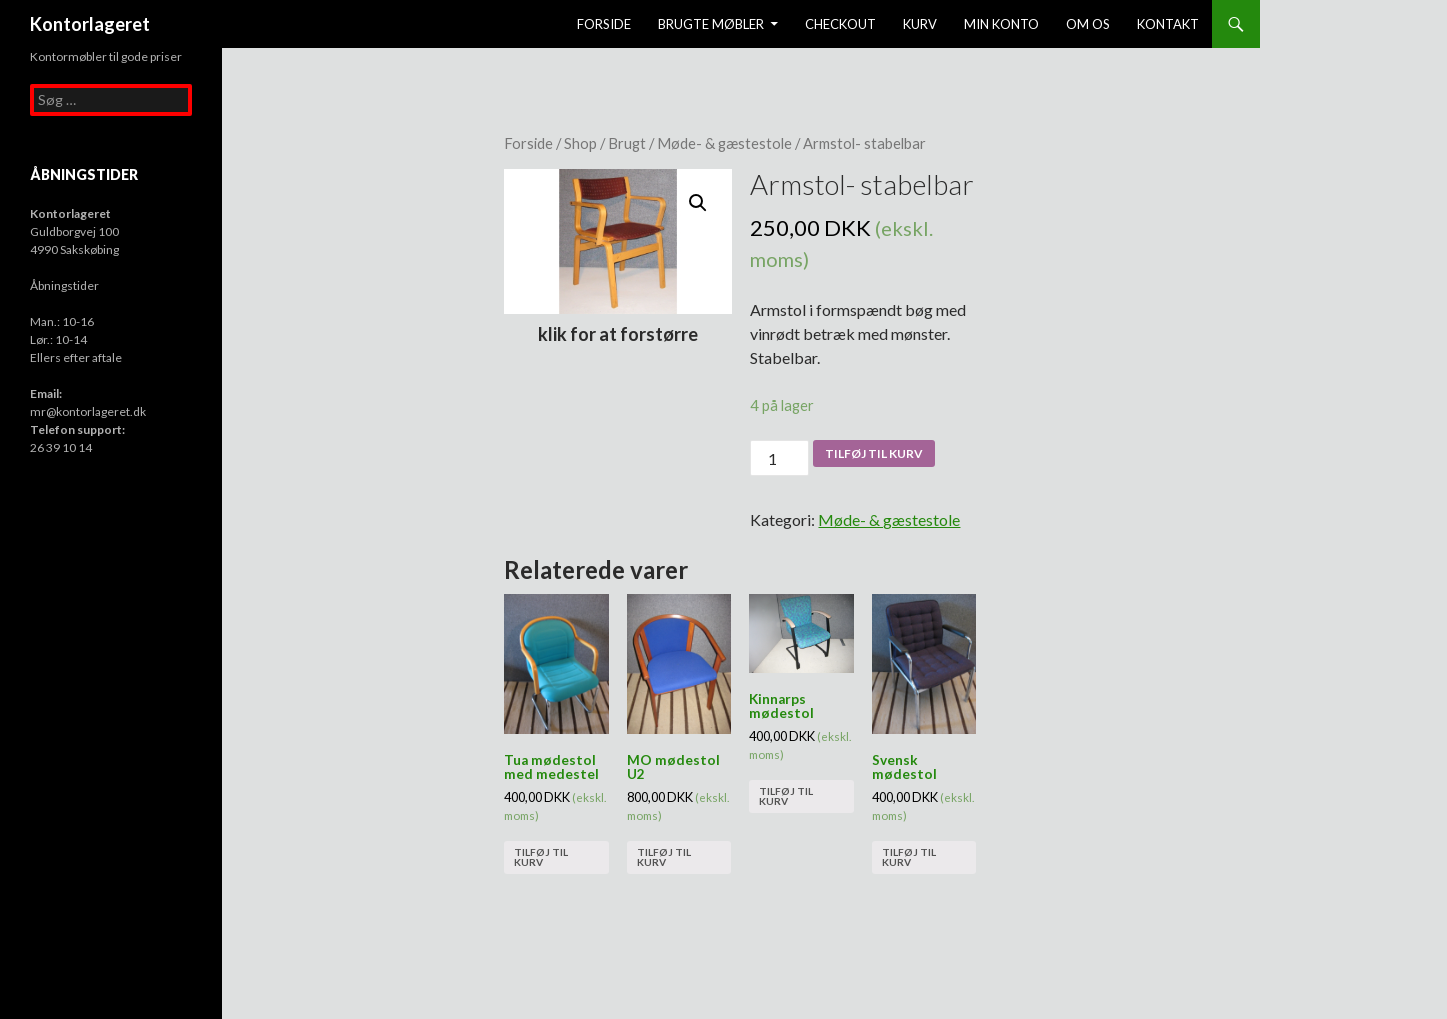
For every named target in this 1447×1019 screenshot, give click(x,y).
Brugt (627, 143)
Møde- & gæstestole (724, 143)
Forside (604, 24)
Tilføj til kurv (874, 453)
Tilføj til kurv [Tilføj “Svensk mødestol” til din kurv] (909, 857)
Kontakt (1168, 24)
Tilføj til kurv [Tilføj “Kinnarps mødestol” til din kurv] (786, 796)
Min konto (1001, 24)
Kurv (920, 24)
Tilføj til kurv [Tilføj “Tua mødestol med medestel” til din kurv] (541, 857)
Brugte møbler (711, 24)
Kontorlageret (90, 24)
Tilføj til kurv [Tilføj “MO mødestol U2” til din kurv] (664, 857)
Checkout (840, 24)
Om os (1088, 24)
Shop (580, 143)
